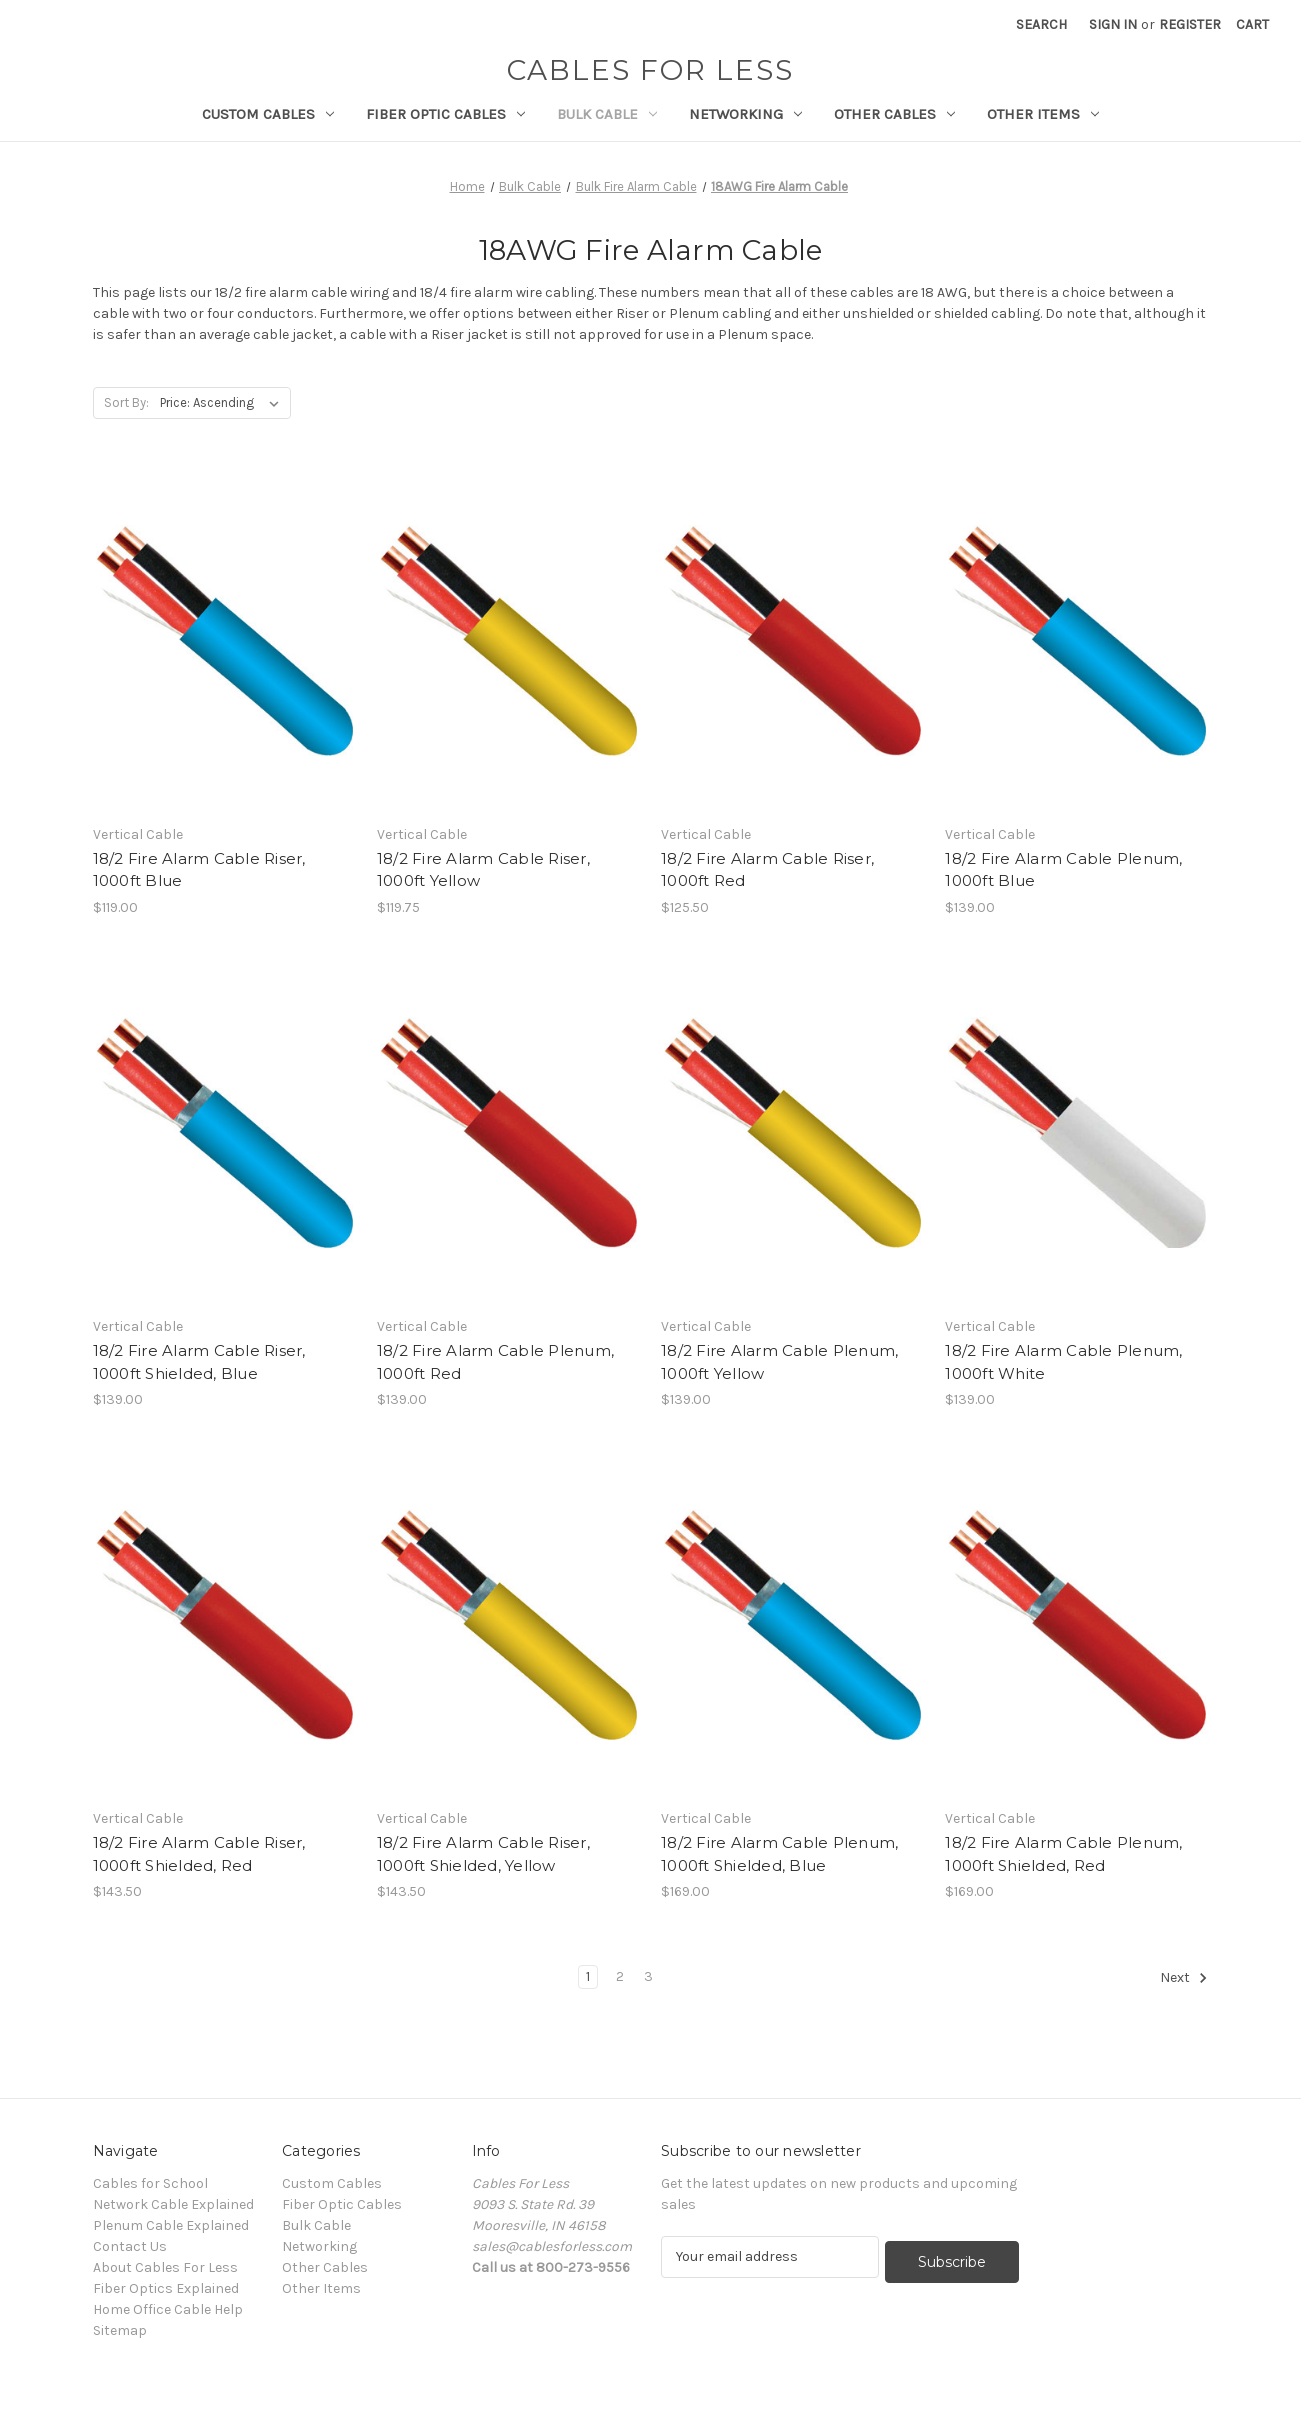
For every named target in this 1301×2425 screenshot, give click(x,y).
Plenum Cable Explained (171, 2225)
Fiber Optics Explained (166, 2288)
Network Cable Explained (173, 2204)
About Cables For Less (165, 2267)
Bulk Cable (607, 114)
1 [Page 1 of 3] (588, 1976)
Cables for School (150, 2183)
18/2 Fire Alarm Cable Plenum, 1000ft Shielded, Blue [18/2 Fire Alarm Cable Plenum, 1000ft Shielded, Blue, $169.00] (779, 1854)
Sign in (1113, 24)
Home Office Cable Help (168, 2309)
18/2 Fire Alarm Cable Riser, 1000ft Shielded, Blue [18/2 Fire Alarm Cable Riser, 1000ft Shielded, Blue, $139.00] (199, 1362)
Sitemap (120, 2330)
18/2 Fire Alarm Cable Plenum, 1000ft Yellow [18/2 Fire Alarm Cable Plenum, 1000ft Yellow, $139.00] (779, 1362)
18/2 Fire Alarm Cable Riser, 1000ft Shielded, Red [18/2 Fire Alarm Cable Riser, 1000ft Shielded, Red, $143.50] (199, 1854)
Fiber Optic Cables (445, 114)
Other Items (1043, 114)
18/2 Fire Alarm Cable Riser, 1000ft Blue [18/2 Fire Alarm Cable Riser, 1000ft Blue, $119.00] (199, 870)
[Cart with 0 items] (1252, 24)
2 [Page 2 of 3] (620, 1976)
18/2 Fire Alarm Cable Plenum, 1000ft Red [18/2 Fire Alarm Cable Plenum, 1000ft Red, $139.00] (495, 1362)
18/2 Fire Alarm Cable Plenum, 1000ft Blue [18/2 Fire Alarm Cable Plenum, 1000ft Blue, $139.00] (1063, 870)
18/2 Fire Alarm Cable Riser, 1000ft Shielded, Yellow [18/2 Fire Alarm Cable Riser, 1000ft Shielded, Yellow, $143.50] (483, 1854)
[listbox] (223, 403)
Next (1184, 1978)
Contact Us (130, 2246)
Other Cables (894, 114)
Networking (745, 114)
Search (1041, 24)
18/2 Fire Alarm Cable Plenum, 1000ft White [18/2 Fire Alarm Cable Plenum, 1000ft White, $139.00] (1063, 1362)
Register (1190, 24)
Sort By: (126, 402)
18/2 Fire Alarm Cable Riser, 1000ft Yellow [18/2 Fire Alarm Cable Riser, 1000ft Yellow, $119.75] (483, 870)
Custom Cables (268, 114)
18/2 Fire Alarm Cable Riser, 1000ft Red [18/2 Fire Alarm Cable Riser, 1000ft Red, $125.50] (767, 870)
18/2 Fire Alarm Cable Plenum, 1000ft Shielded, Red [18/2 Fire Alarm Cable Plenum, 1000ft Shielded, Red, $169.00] (1063, 1854)
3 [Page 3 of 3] (648, 1976)
